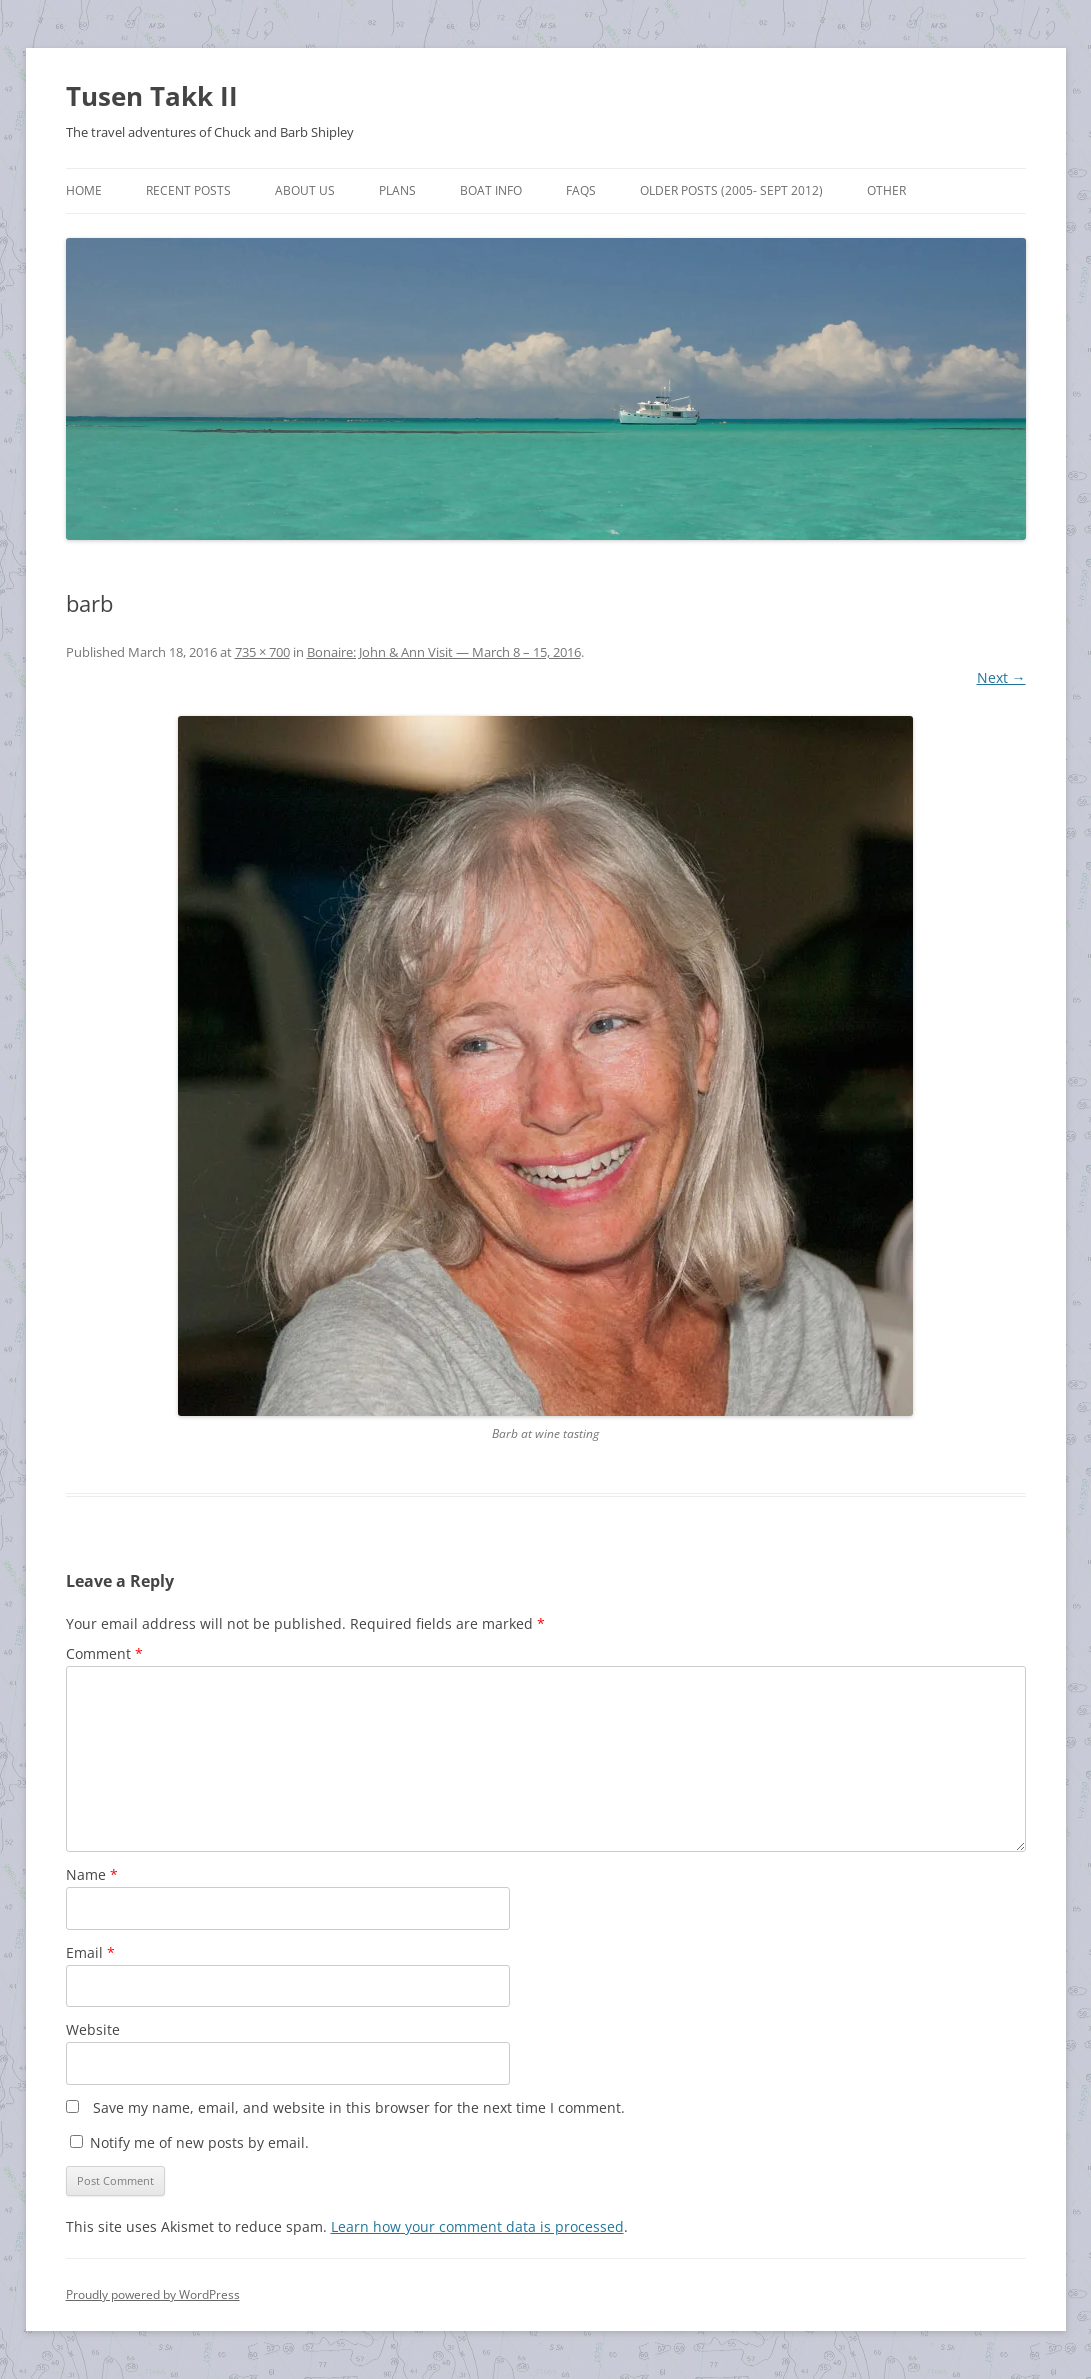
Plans (397, 190)
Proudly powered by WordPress (153, 2294)
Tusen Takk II (152, 96)
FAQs (581, 190)
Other (886, 190)
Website (93, 2029)
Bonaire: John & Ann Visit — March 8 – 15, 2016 (444, 652)
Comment (104, 1653)
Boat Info (491, 190)
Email (90, 1952)
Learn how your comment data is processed (477, 2226)
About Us (305, 190)
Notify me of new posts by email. (199, 2142)
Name (92, 1874)
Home (84, 190)
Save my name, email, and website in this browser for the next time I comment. (359, 2107)
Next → (1001, 677)
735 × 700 (262, 652)
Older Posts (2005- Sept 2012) (731, 190)
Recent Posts (188, 190)
